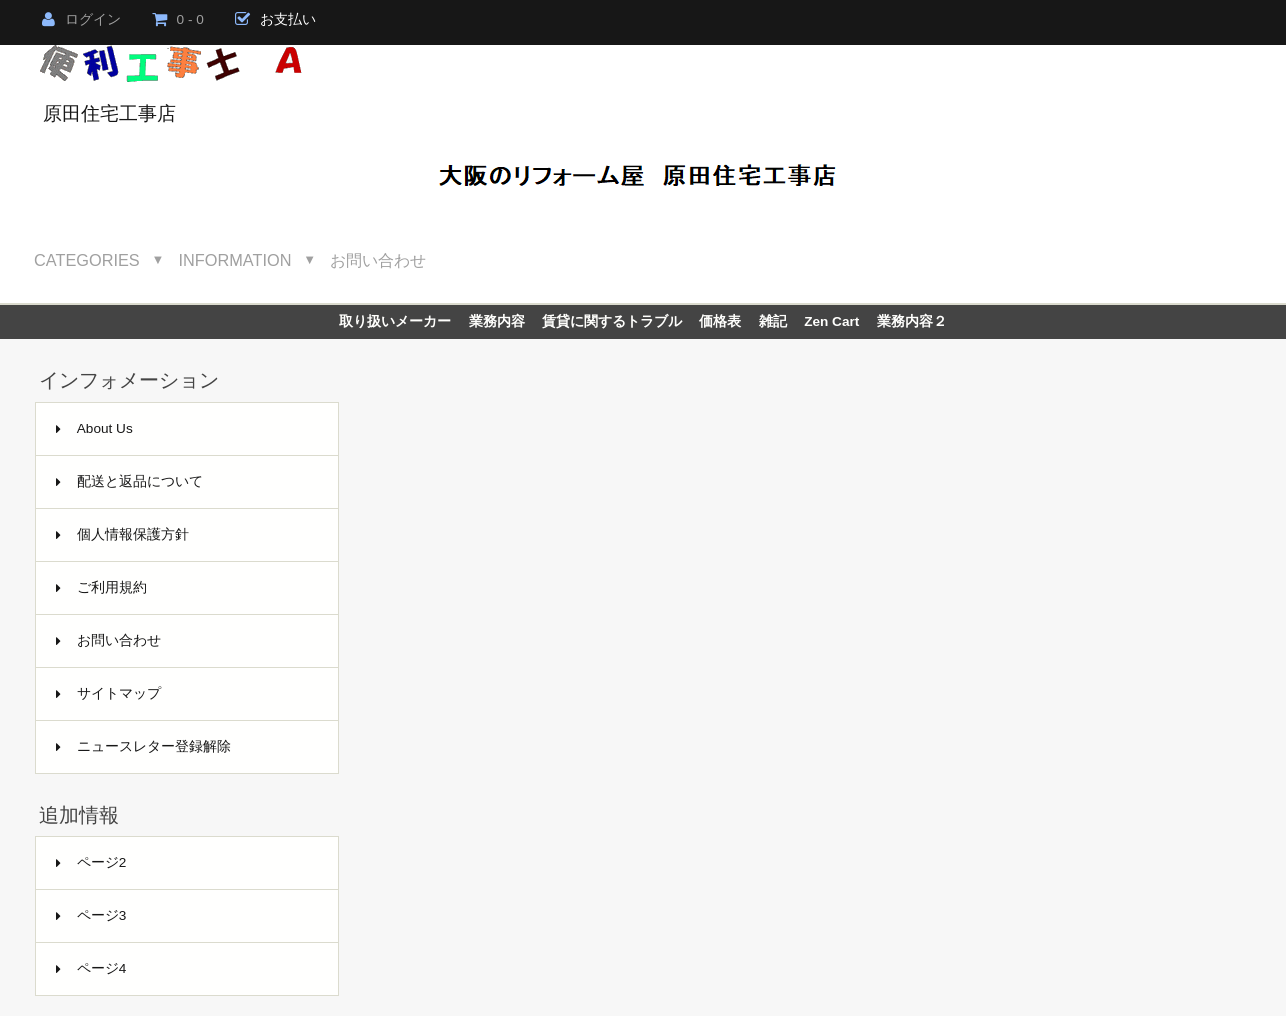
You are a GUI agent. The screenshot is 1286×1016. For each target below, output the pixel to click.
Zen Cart (831, 321)
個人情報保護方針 (122, 534)
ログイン (81, 19)
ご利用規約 (101, 587)
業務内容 (497, 321)
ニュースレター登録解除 (143, 746)
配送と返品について (129, 481)
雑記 (773, 321)
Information (235, 260)
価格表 (720, 321)
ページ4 (91, 968)
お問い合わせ (378, 260)
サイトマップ (108, 693)
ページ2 (91, 862)
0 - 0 (178, 19)
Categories (87, 260)
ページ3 (91, 915)
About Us (94, 428)
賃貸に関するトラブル (612, 321)
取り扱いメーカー (395, 321)
